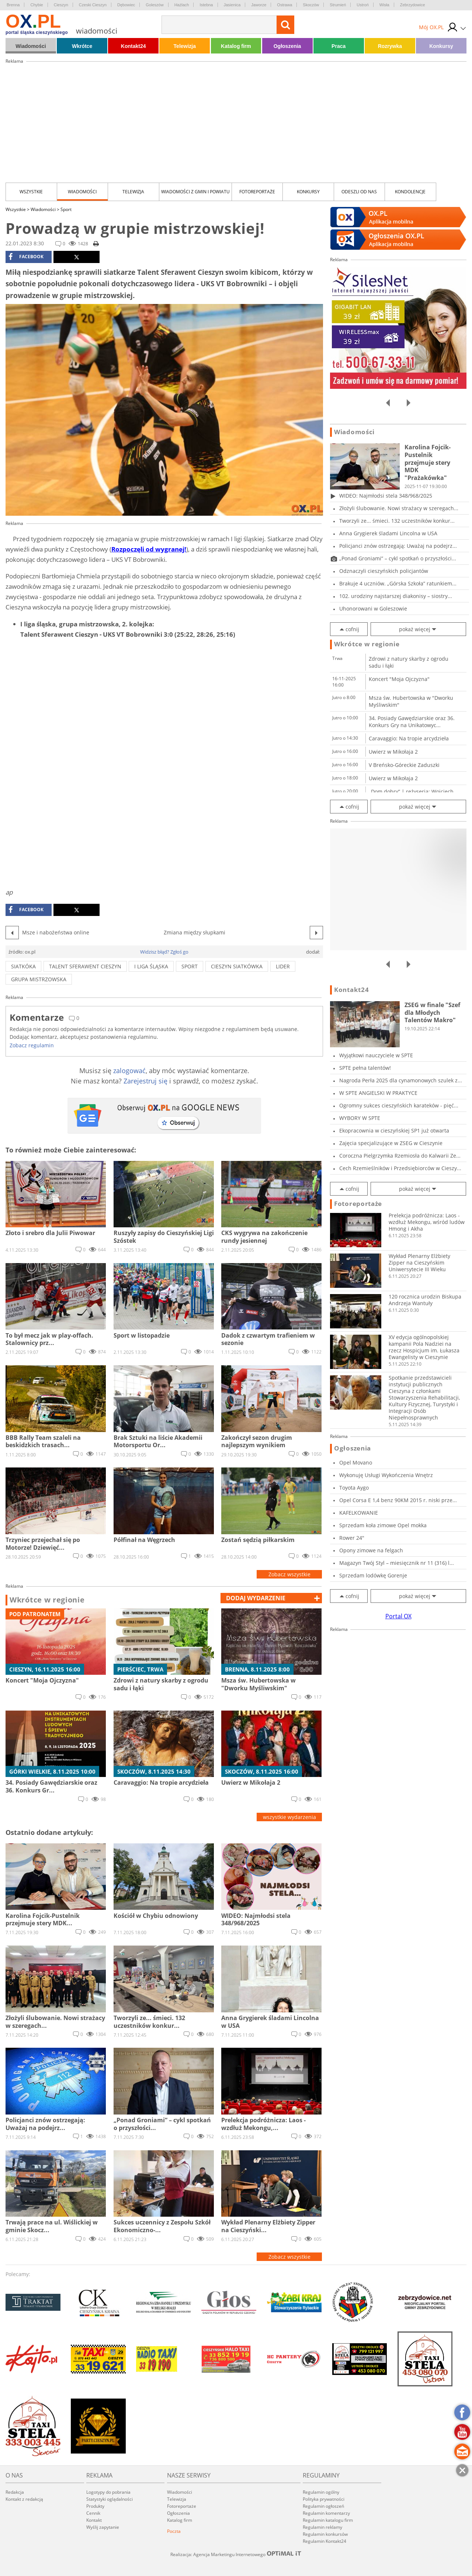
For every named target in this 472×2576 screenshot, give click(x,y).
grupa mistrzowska (38, 979)
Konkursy (441, 46)
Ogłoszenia (287, 46)
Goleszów (154, 5)
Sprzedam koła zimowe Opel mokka (383, 1525)
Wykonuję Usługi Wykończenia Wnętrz (386, 1475)
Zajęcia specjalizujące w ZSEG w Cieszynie (390, 1143)
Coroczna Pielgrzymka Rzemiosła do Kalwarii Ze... (400, 1155)
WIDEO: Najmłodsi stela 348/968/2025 (385, 495)
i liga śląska (151, 966)
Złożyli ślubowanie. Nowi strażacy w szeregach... (398, 508)
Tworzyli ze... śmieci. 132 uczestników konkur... (397, 520)
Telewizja (185, 46)
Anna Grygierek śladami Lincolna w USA (388, 533)
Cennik (93, 2513)
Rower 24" (351, 1537)
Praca (339, 46)
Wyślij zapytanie (102, 2527)
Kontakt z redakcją (24, 2499)
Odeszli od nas (359, 192)
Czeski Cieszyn (93, 5)
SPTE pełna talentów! (365, 1067)
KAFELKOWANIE (358, 1512)
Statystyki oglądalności (109, 2499)
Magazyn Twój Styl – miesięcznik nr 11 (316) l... (396, 1562)
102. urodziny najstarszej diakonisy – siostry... (395, 595)
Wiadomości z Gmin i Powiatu (195, 192)
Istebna (206, 5)
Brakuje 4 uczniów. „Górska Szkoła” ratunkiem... (398, 583)
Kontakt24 (133, 46)
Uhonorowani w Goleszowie (373, 608)
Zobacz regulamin (32, 1045)
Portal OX (398, 1616)
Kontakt (94, 2520)
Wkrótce (82, 46)
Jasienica (232, 5)
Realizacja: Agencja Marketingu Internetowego (236, 2554)
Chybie (36, 5)
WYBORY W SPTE (359, 1117)
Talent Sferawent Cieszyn (85, 966)
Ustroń (362, 5)
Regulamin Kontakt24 (324, 2541)
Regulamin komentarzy (326, 2513)
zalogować (129, 1070)
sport (189, 966)
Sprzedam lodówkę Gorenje (373, 1575)
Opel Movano (355, 1462)
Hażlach (181, 5)
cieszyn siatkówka (237, 966)
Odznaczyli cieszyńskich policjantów (383, 570)
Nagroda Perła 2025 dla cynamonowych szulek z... (400, 1080)
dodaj (255, 1598)
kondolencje (410, 192)
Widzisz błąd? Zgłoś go (164, 951)
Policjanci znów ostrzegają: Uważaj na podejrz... (398, 545)
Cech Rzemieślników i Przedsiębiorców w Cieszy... (400, 1168)
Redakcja (15, 2492)
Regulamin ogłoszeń (323, 2506)
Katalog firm (236, 46)
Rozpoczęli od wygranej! (148, 549)
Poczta (174, 2531)
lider (283, 966)
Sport (66, 209)
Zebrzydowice (412, 5)
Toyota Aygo (354, 1487)
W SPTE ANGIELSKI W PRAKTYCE (378, 1092)
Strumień (338, 5)
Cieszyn (61, 5)
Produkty (95, 2506)
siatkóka (23, 966)
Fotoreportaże (257, 192)
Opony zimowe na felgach (371, 1550)
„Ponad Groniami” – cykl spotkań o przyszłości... (397, 558)
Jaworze (258, 5)
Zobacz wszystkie (289, 1574)
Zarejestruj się (145, 1080)
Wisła (384, 5)
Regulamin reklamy (322, 2527)
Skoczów (311, 5)
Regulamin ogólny (321, 2492)
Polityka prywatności (323, 2499)
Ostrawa (284, 5)
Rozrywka (390, 46)
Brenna (13, 5)
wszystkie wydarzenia (289, 1817)
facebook (26, 256)
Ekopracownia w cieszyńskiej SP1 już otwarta (394, 1130)
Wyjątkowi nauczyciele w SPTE (376, 1055)
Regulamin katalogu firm (328, 2520)
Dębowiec (126, 5)
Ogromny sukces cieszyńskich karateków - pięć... (398, 1105)
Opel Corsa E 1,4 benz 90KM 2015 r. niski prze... (398, 1500)
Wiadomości (30, 46)
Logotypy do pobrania (108, 2492)
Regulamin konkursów (325, 2534)
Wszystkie (31, 192)
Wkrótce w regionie (47, 1599)
